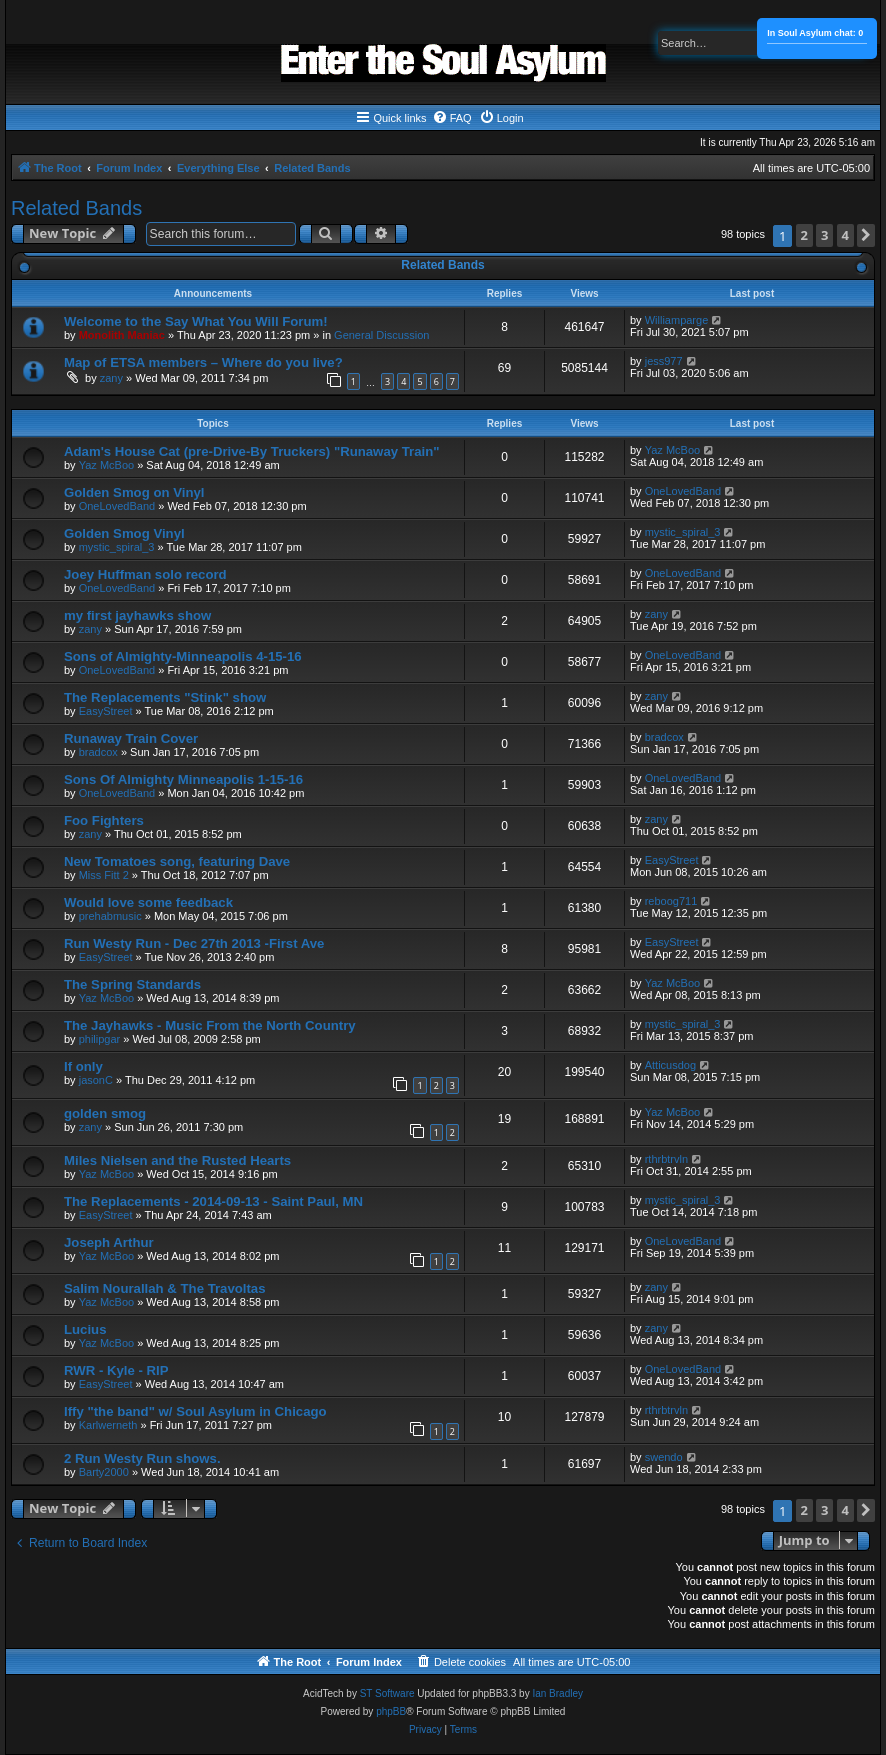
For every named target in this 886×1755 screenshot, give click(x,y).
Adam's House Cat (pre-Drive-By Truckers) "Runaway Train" (251, 451)
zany (111, 378)
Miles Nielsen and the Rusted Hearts (177, 1160)
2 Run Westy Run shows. (142, 1458)
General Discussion (381, 335)
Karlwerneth (108, 1425)
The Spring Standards (132, 984)
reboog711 (671, 901)
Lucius (85, 1329)
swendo (664, 1457)
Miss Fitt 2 (104, 875)
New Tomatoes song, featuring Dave (177, 861)
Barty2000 (104, 1472)
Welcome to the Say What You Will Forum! (196, 321)
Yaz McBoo (106, 465)
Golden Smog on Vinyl (134, 492)
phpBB (391, 1711)
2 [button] (804, 235)
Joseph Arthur (109, 1242)
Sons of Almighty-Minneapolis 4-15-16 (183, 656)
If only (83, 1066)
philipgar (100, 1039)
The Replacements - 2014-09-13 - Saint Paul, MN (213, 1201)
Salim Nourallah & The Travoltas (165, 1288)
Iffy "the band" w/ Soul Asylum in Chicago (195, 1411)
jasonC (96, 1080)
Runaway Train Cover (131, 738)
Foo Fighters (104, 820)
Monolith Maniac (122, 335)
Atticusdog (670, 1065)
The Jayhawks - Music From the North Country (210, 1025)
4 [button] (845, 235)
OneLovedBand (117, 506)
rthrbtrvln (666, 1159)
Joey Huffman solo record (145, 574)
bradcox (98, 752)
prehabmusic (110, 916)
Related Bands (76, 208)
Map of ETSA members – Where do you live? (203, 362)
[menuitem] (452, 118)
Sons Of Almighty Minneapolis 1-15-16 (183, 779)
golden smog (105, 1113)
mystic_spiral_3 (117, 547)
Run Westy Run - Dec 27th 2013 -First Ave (194, 943)
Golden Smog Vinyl (124, 533)
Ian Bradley (557, 1693)
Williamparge (677, 320)
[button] (866, 235)
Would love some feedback (148, 902)
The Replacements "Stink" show (165, 697)
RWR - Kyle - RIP (116, 1370)
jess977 (664, 361)
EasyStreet (106, 711)
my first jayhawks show (137, 615)
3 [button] (824, 235)
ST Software (387, 1693)
